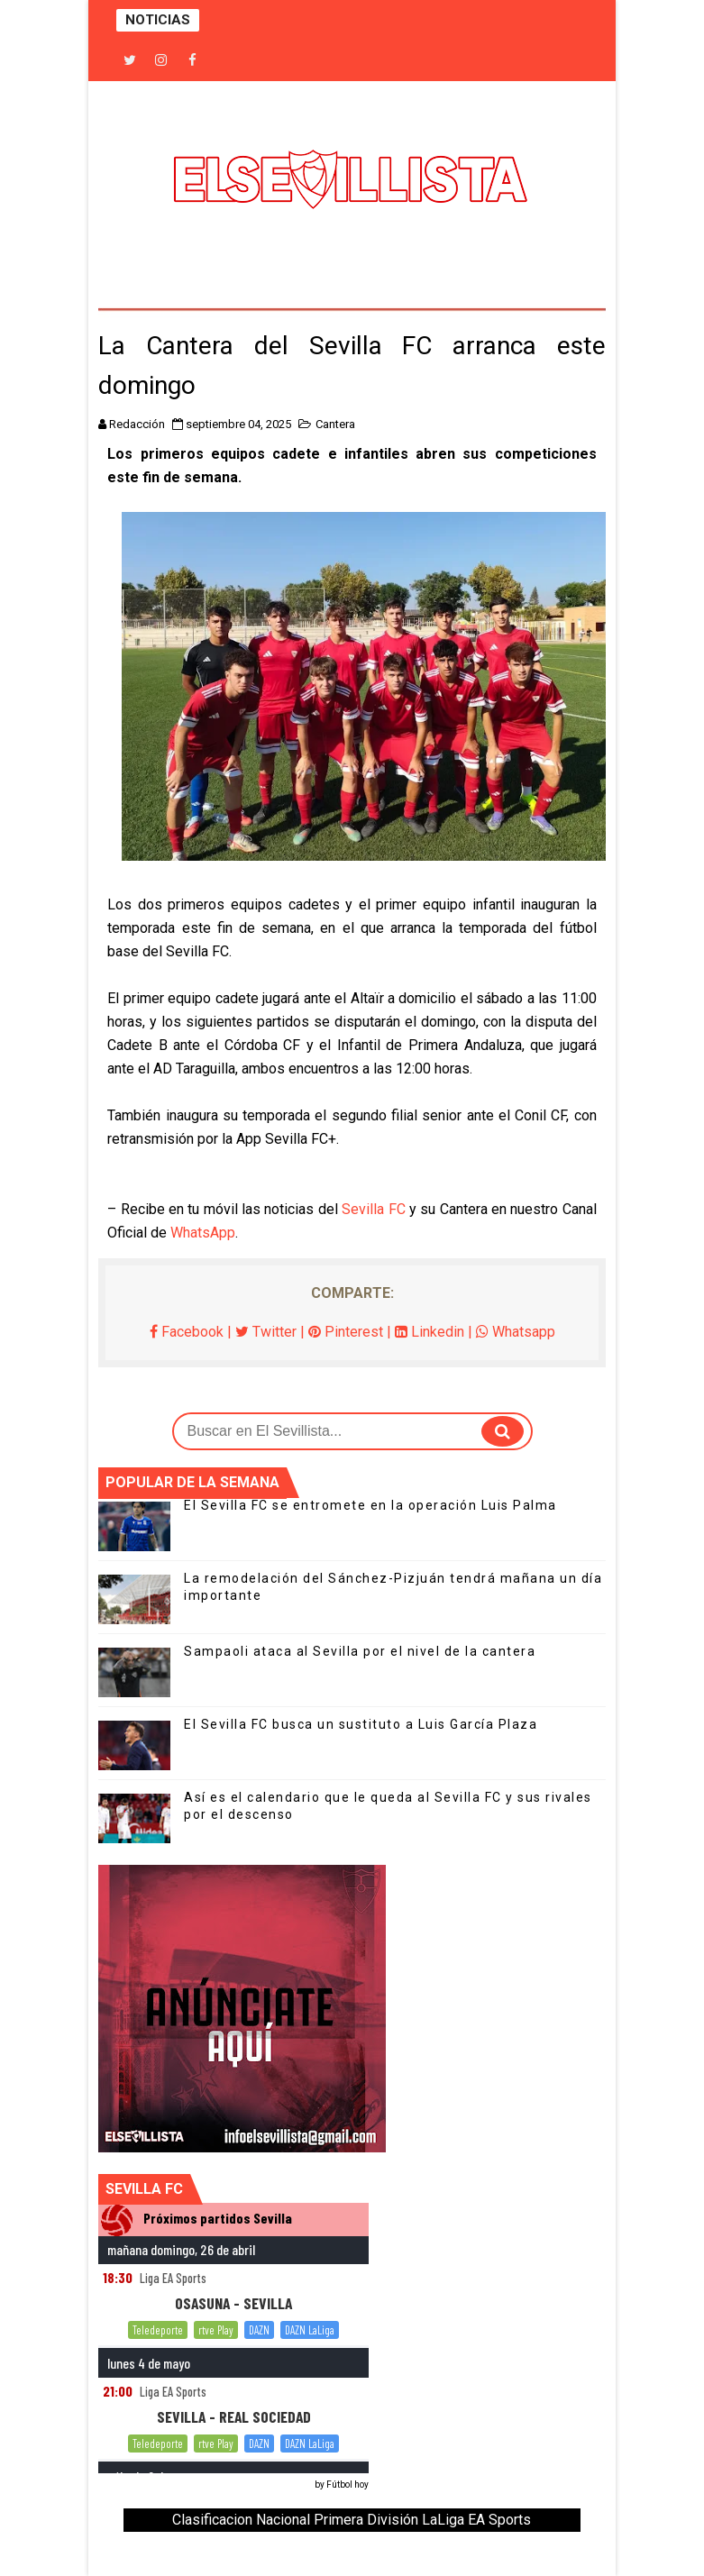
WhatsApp (202, 1232)
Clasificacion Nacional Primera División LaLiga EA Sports (351, 2519)
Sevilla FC (373, 1209)
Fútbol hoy (347, 2484)
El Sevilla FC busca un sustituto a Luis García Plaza (360, 1724)
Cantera (335, 424)
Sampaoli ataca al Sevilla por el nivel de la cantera (359, 1651)
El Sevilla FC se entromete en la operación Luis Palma (370, 1505)
